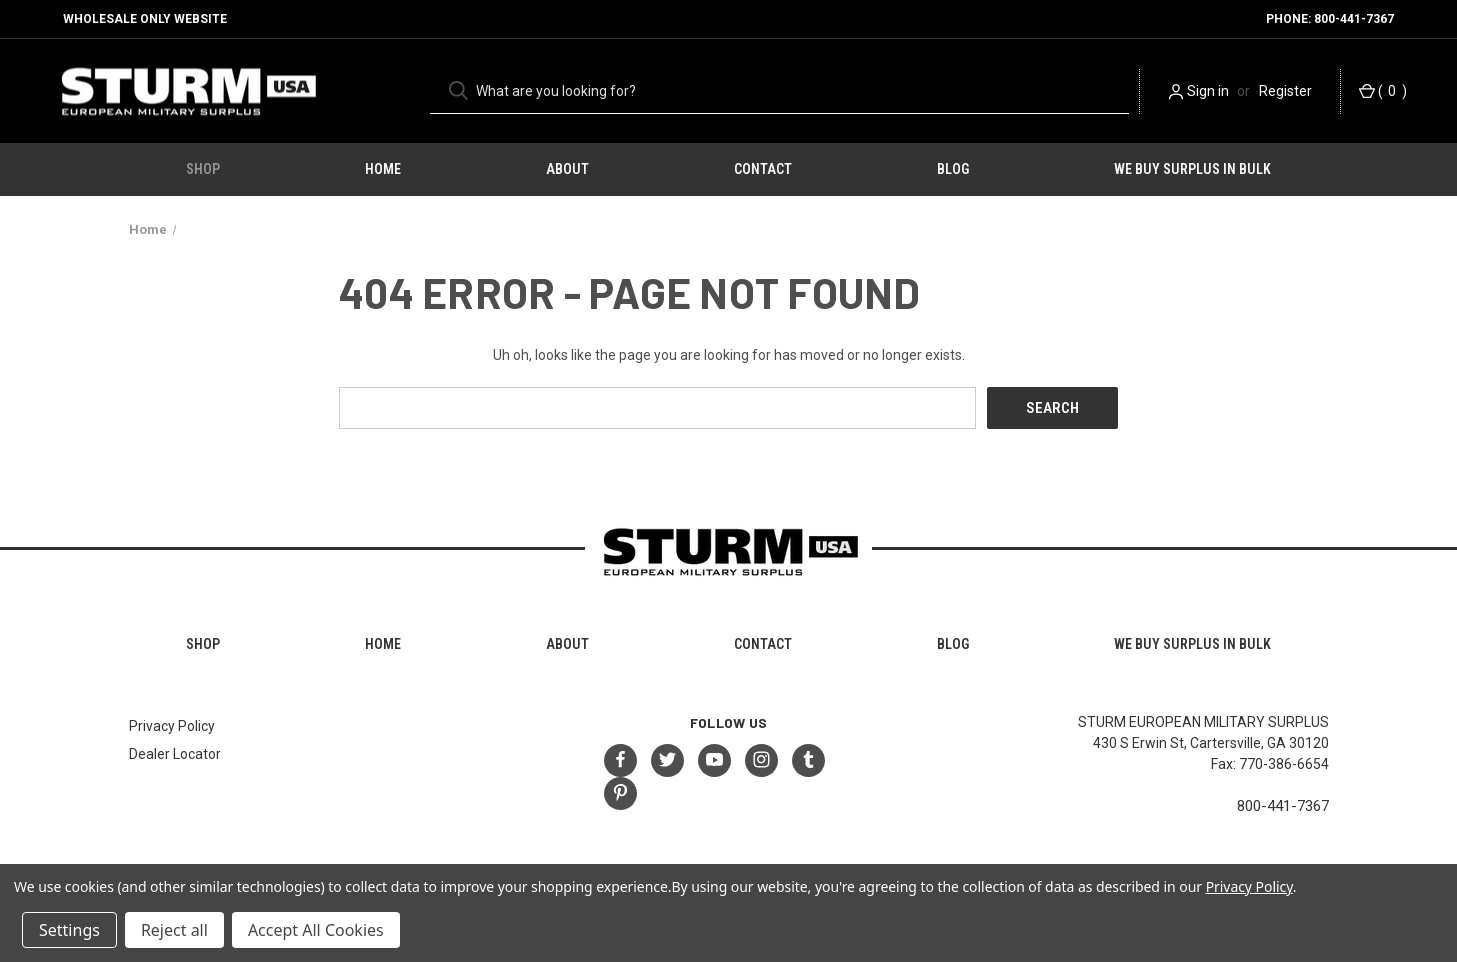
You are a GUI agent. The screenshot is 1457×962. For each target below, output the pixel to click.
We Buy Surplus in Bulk (1192, 169)
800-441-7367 (1283, 806)
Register (1285, 91)
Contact (763, 169)
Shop (203, 169)
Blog (953, 169)
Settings (69, 930)
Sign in (1208, 91)
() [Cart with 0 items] (1383, 91)
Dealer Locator (175, 754)
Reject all (174, 930)
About (567, 169)
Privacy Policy (172, 726)
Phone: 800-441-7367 (1330, 19)
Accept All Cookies (316, 930)
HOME (383, 169)
